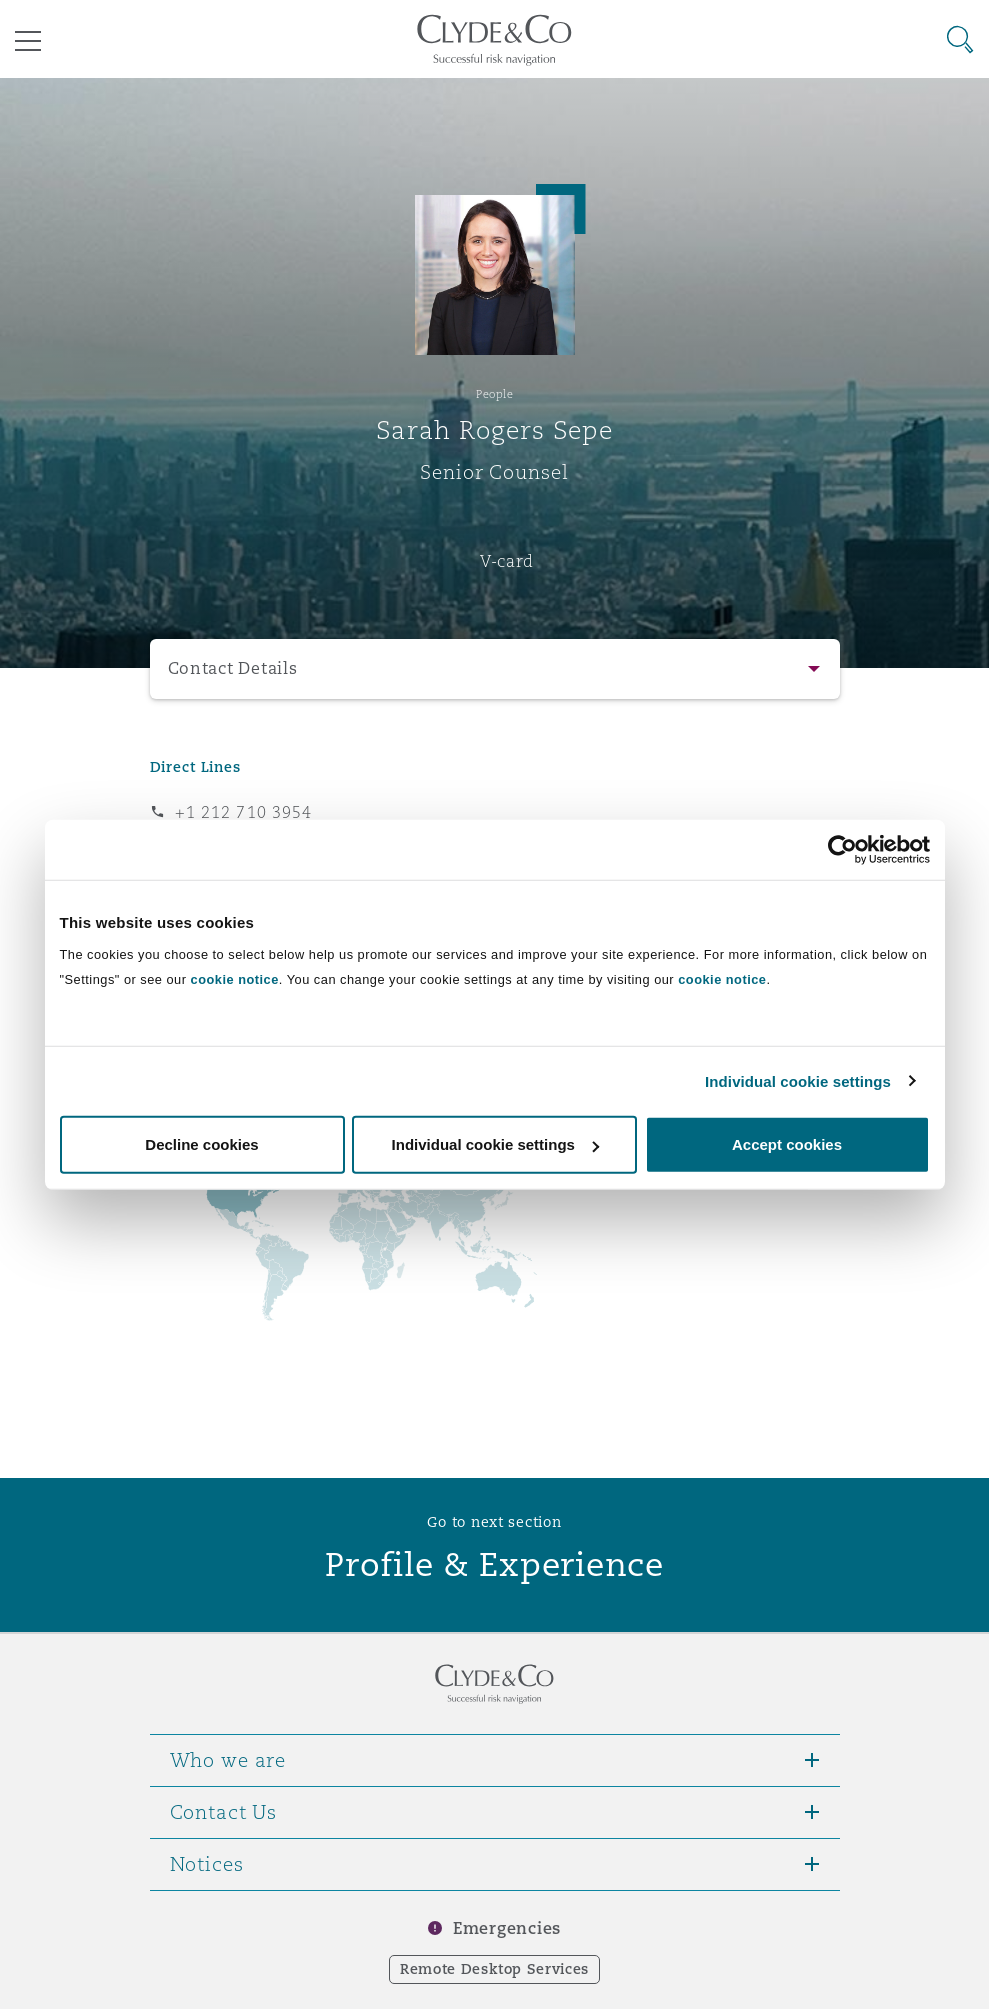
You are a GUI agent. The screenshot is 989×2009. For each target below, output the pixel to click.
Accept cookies (787, 1144)
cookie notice (235, 979)
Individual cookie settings (798, 1080)
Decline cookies (201, 1144)
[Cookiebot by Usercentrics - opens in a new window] (842, 849)
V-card (507, 561)
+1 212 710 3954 (244, 812)
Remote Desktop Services (494, 1969)
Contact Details (233, 668)
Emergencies (507, 1928)
